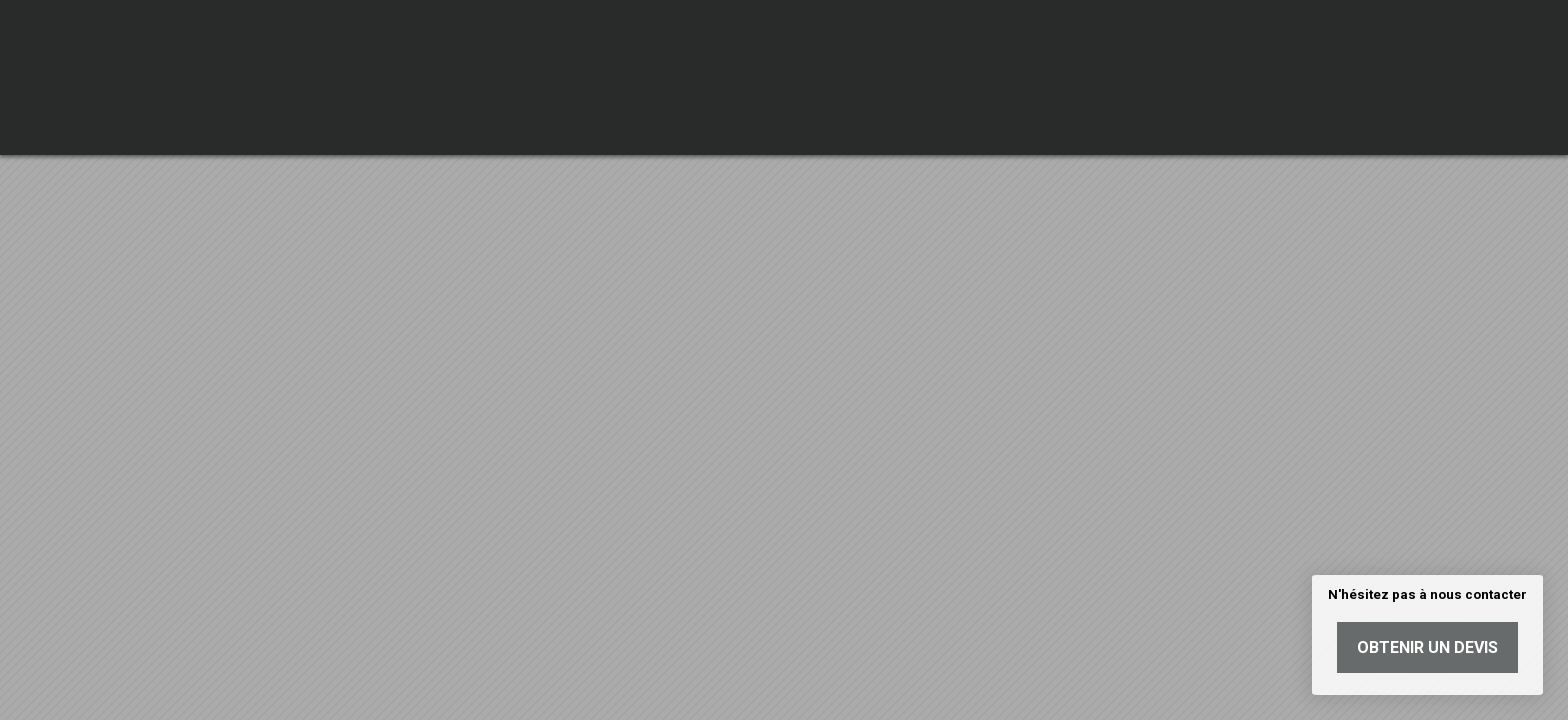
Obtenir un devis (1427, 647)
